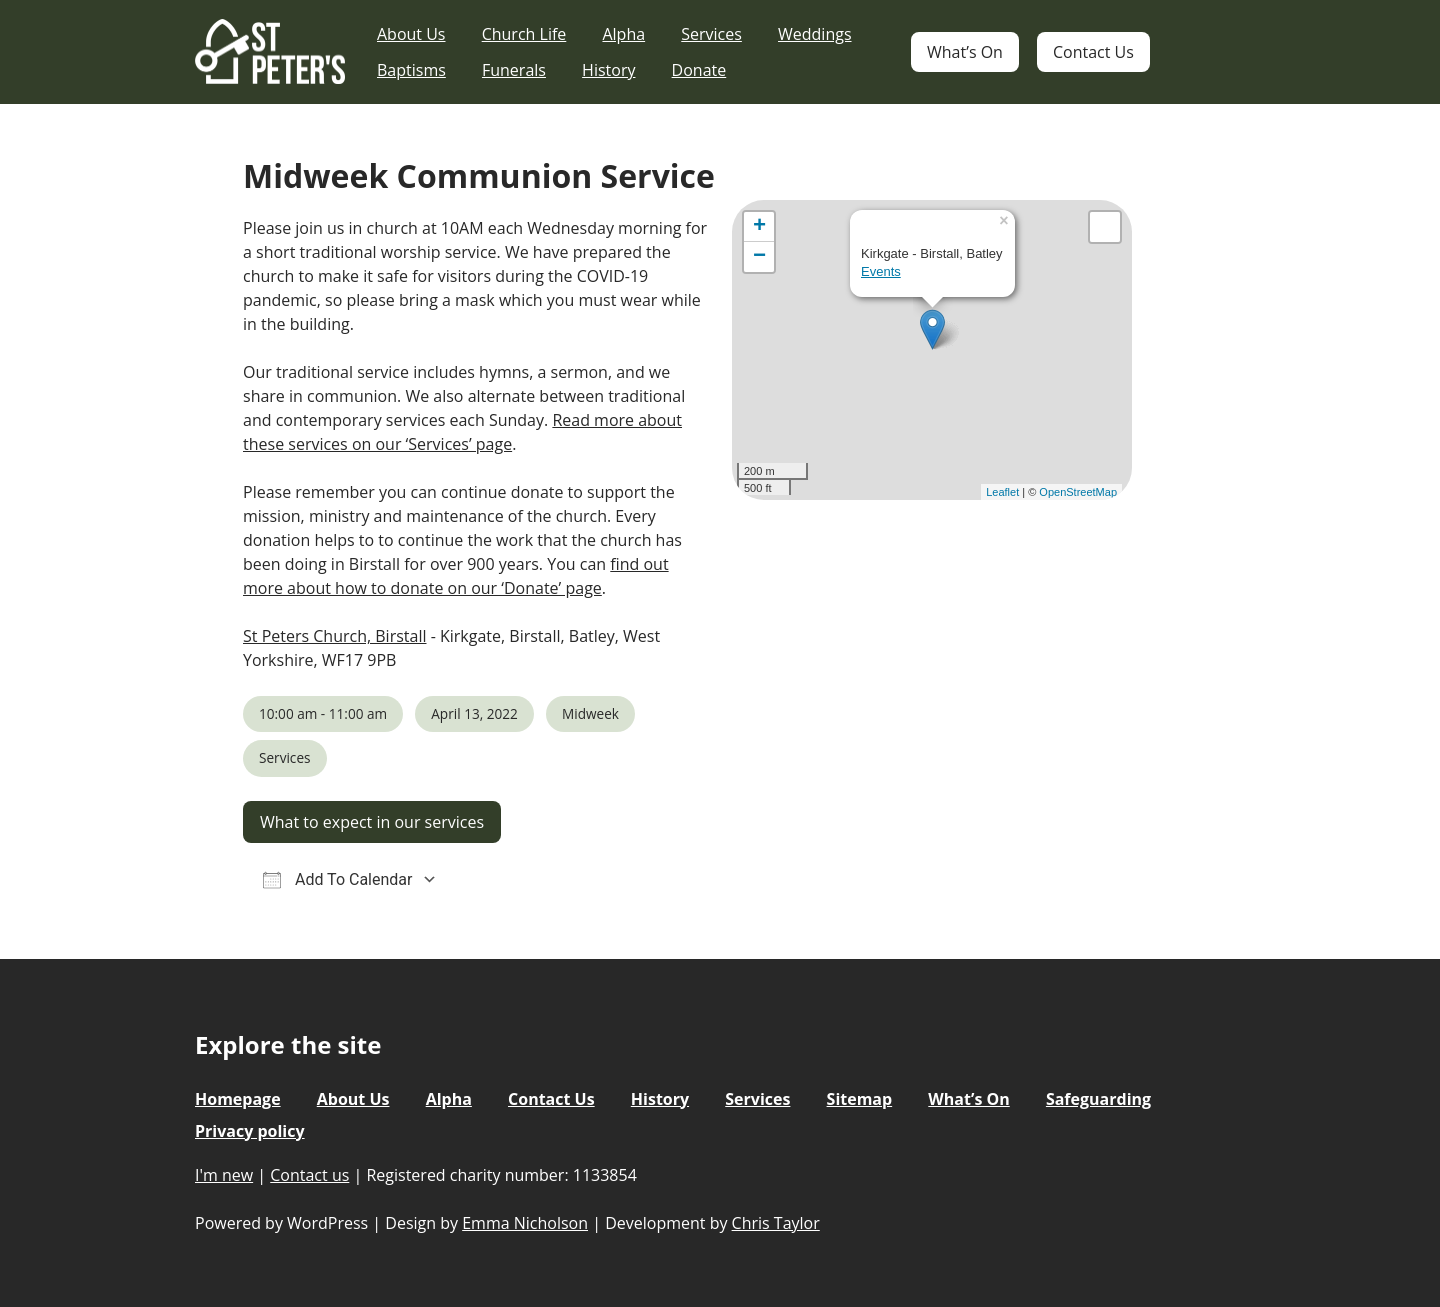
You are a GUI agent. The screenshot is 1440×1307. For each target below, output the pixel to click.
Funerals (514, 70)
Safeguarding (1098, 1099)
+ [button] (759, 227)
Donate (699, 70)
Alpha (623, 34)
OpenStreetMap (1078, 492)
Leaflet (1002, 492)
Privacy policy (250, 1131)
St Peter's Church (270, 52)
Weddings (815, 34)
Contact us (309, 1175)
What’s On (965, 52)
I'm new (224, 1175)
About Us (411, 34)
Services (711, 34)
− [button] (759, 257)
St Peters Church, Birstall (334, 636)
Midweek (590, 713)
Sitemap (860, 1099)
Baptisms (411, 70)
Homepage (238, 1099)
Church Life (524, 34)
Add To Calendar (337, 879)
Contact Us (1093, 52)
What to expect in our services (372, 822)
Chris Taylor (776, 1223)
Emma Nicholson (525, 1223)
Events (881, 271)
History (608, 70)
